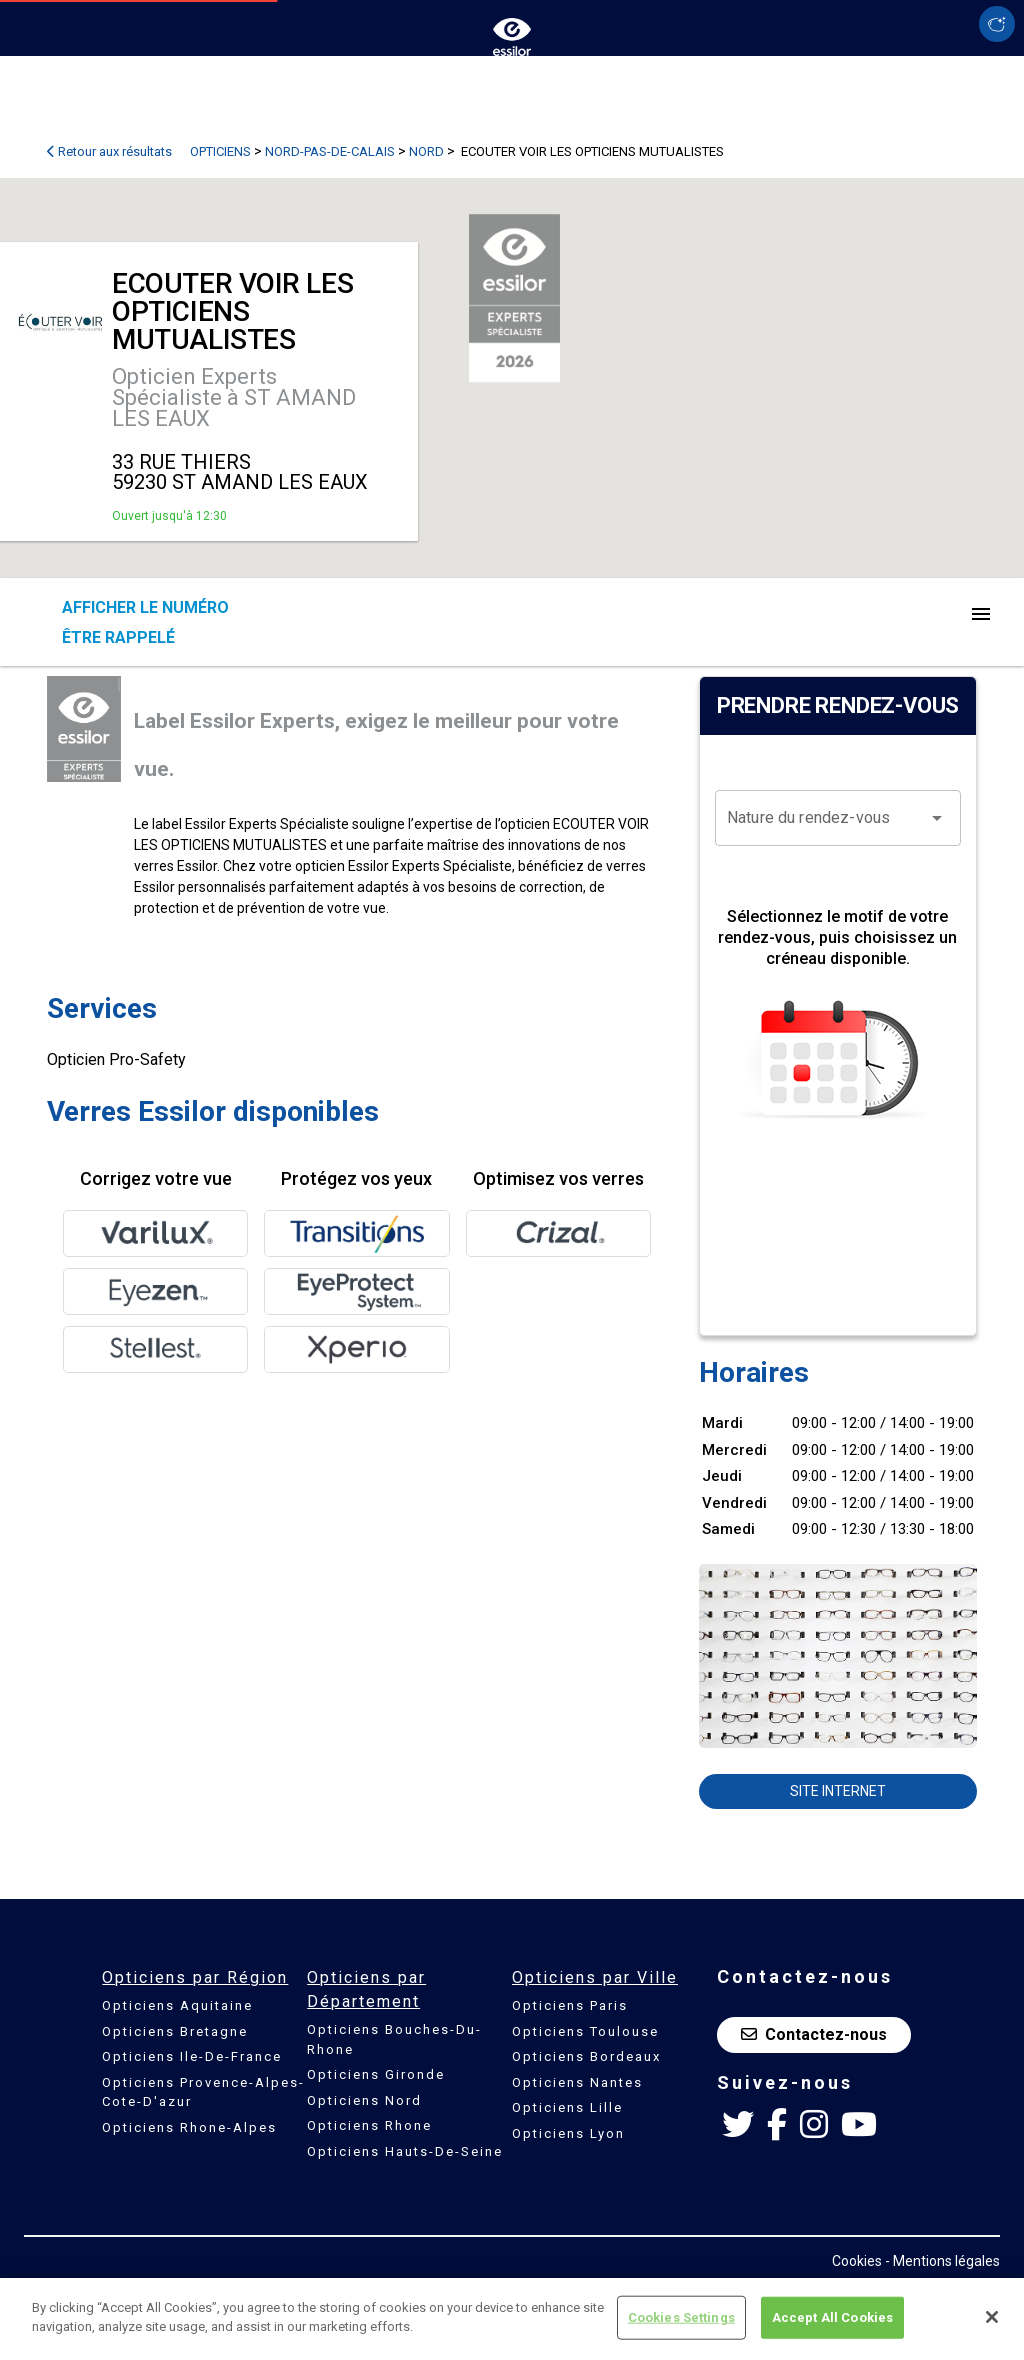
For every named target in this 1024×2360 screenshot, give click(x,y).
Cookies (857, 2261)
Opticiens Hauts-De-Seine (405, 2151)
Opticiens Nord (364, 2100)
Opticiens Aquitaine (177, 2005)
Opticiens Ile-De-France (192, 2056)
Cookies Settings (681, 2317)
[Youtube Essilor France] (859, 2125)
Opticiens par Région (195, 1977)
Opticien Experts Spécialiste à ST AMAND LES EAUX (234, 397)
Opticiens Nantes (577, 2082)
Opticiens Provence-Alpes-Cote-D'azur (203, 2092)
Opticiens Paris (570, 2005)
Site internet (838, 1791)
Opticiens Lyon (568, 2133)
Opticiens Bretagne (175, 2031)
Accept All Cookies (832, 2317)
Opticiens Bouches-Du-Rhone (394, 2039)
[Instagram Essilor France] (814, 2125)
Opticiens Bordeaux (586, 2056)
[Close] (992, 2317)
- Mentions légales (942, 2261)
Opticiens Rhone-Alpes (189, 2127)
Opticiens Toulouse (585, 2031)
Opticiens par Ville (595, 1977)
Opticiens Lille (567, 2107)
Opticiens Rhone (369, 2125)
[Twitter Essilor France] (738, 2125)
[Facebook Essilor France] (777, 2125)
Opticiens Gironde (376, 2074)
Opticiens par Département (366, 1989)
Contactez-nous (814, 2034)
